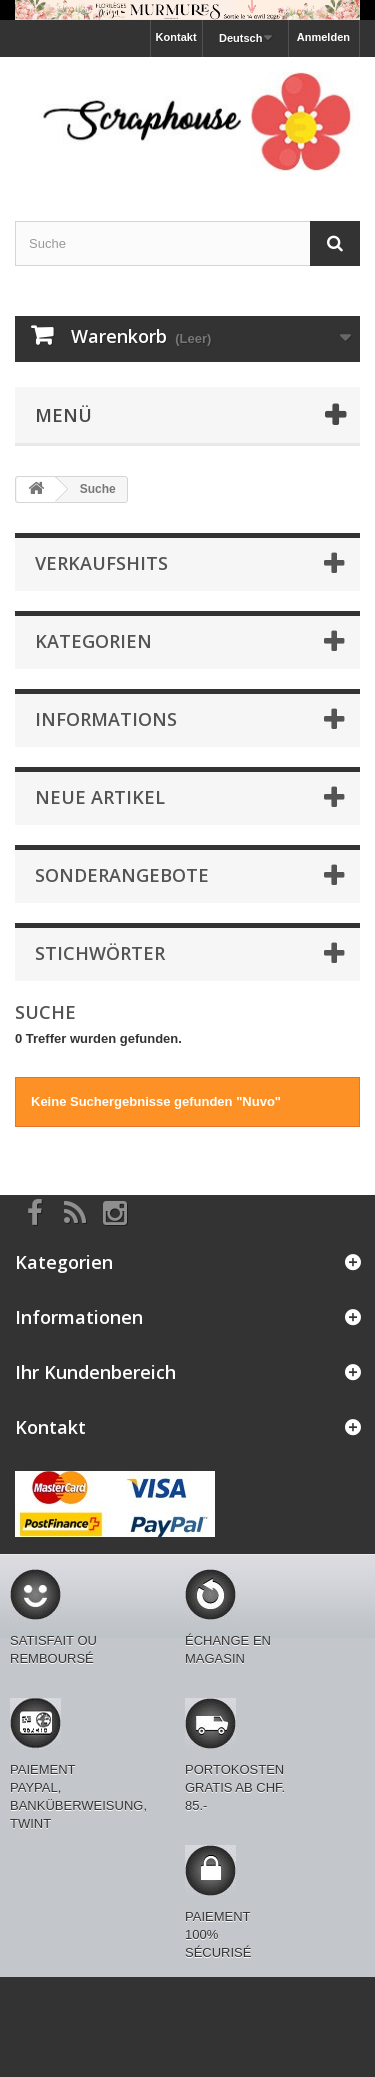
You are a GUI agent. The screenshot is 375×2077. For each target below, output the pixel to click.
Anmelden (323, 37)
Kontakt (176, 37)
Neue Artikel (100, 797)
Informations (106, 719)
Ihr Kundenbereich (95, 1372)
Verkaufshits (101, 563)
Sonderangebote (122, 875)
